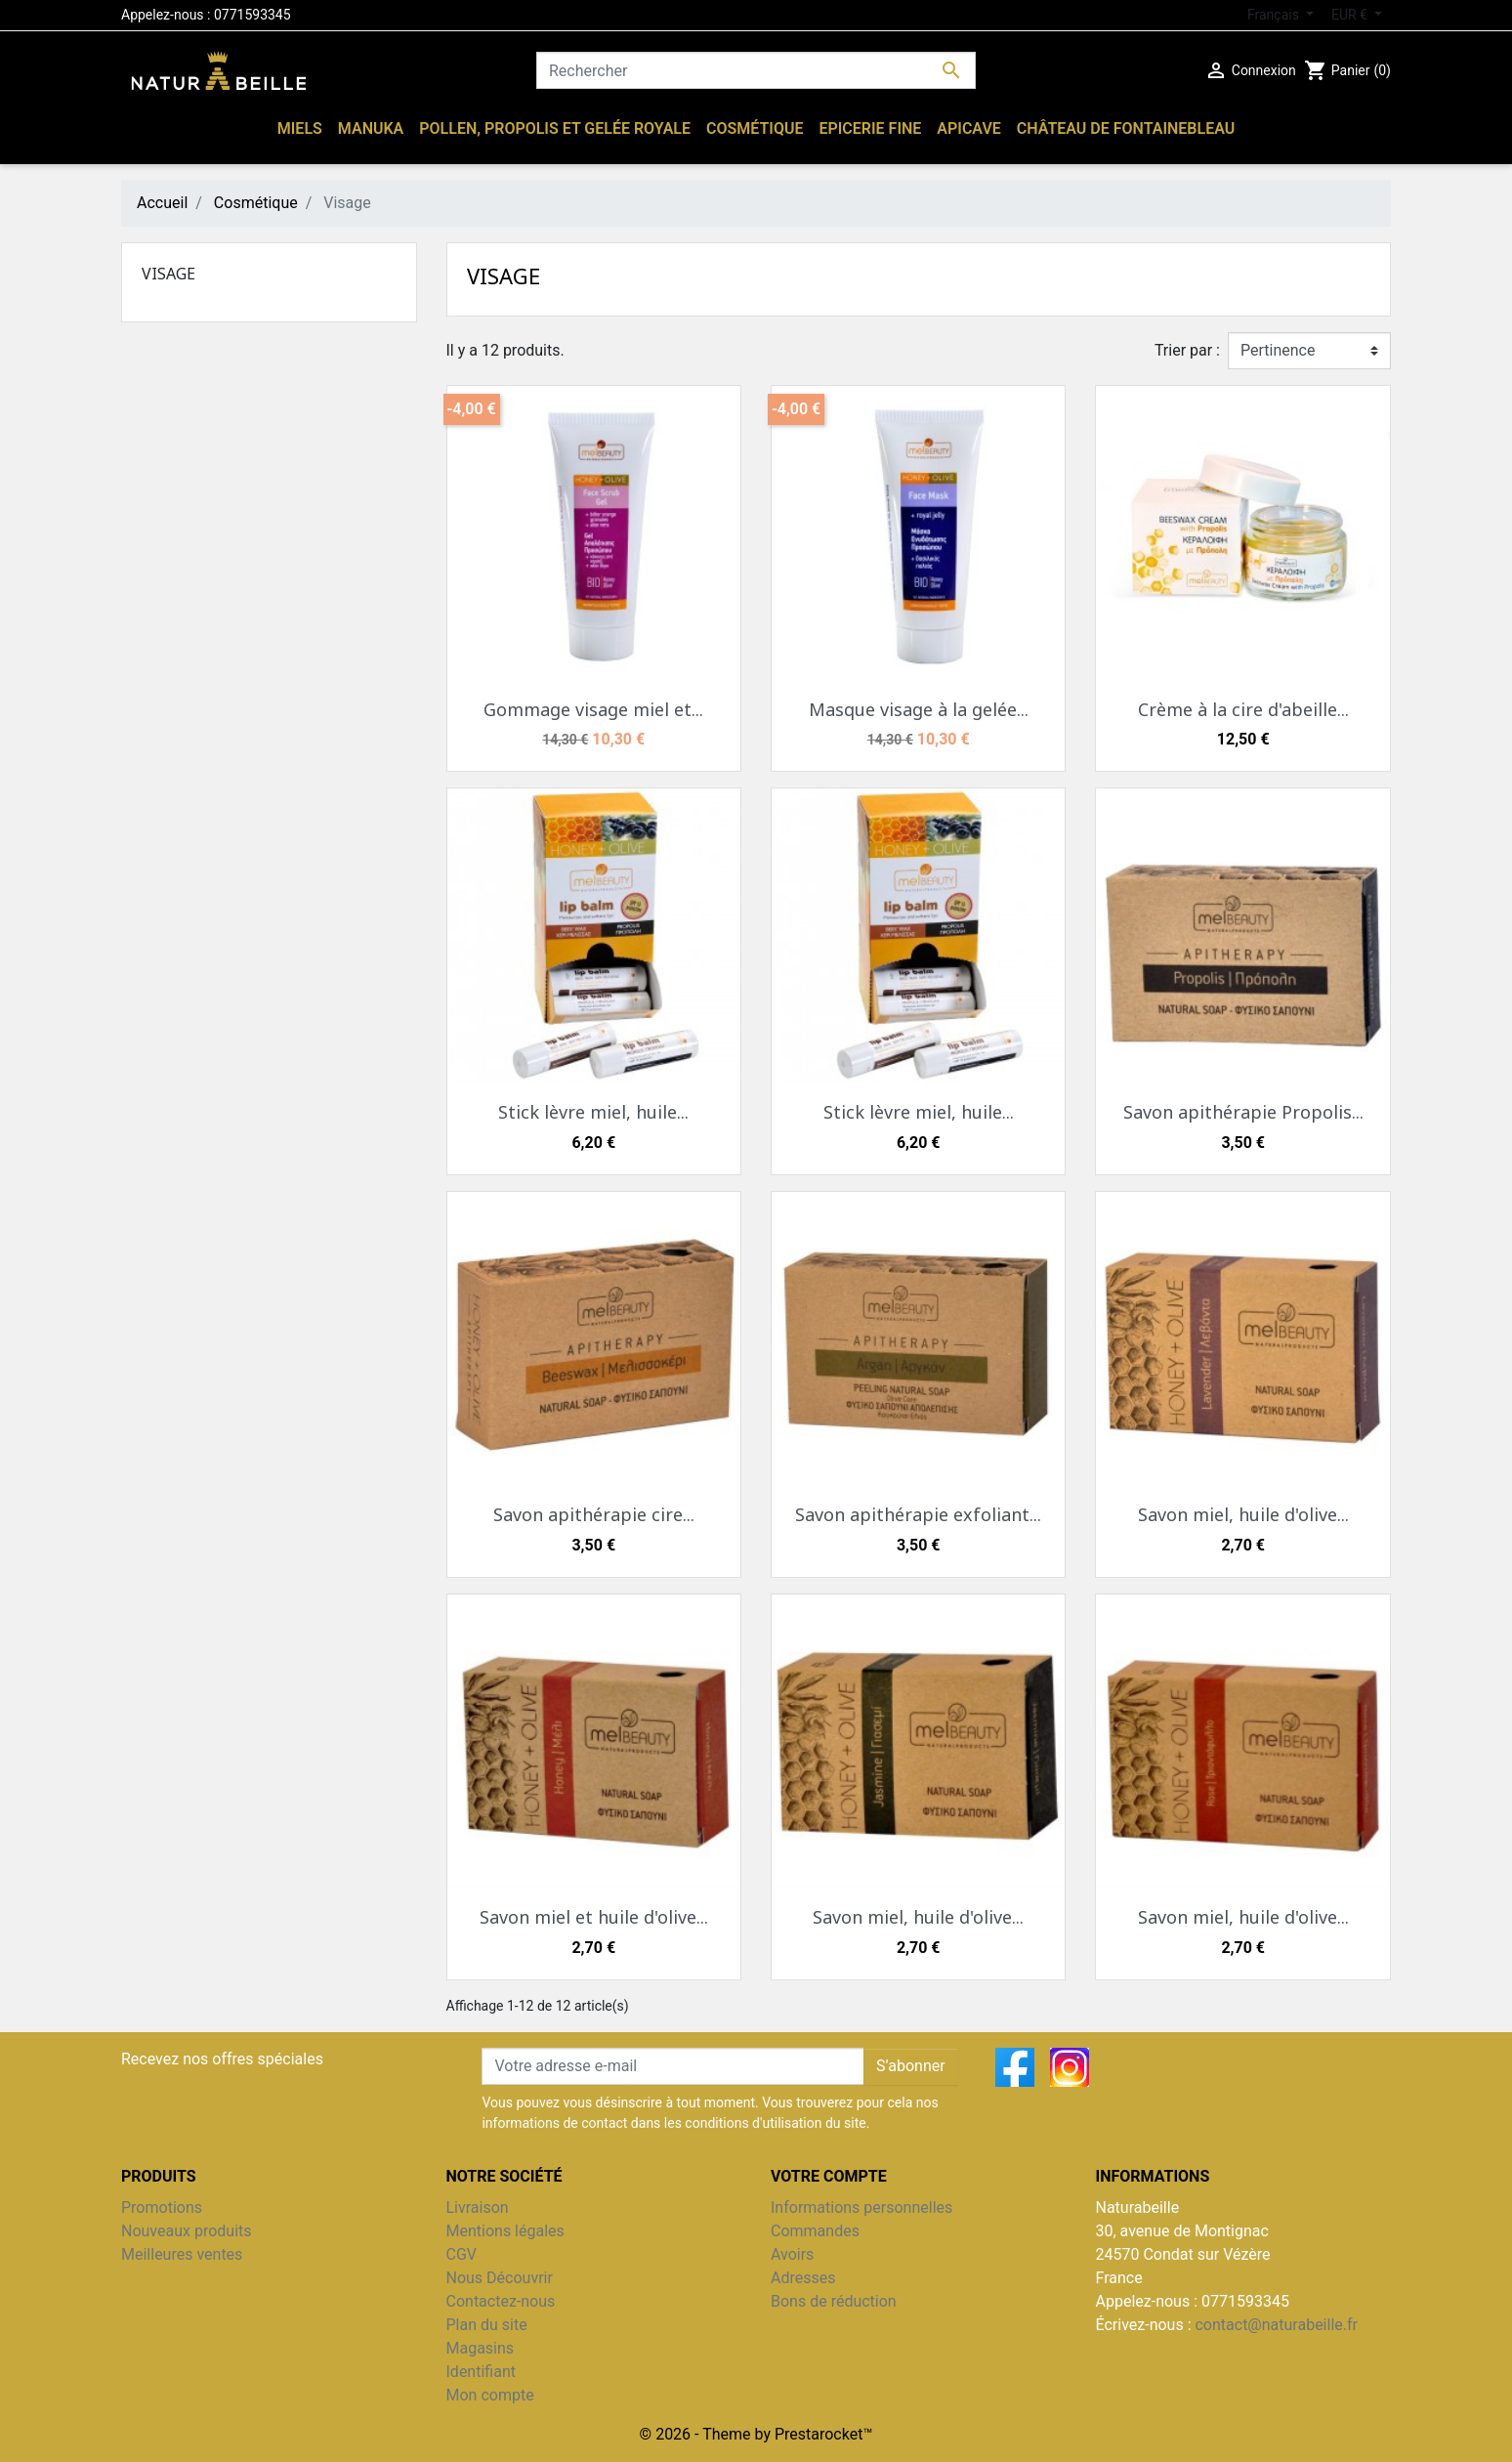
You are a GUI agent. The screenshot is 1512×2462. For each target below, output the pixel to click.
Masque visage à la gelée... (919, 709)
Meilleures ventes (181, 2254)
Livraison (477, 2207)
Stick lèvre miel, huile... (593, 1112)
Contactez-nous (501, 2301)
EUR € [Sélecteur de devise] (1350, 14)
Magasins (480, 2348)
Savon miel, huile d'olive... (1243, 1514)
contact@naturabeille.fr (1276, 2324)
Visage (168, 273)
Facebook (1014, 2067)
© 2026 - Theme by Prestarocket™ (756, 2434)
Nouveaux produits (186, 2231)
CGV (462, 2254)
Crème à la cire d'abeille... (1243, 709)
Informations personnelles (861, 2207)
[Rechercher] (756, 70)
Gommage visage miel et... (593, 709)
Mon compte (490, 2395)
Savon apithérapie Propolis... (1243, 1112)
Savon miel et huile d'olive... (594, 1917)
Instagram (1069, 2067)
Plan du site (486, 2324)
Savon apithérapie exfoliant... (918, 1514)
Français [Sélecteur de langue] (1274, 14)
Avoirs (792, 2254)
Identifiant (481, 2371)
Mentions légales (505, 2231)
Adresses (803, 2278)
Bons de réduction (834, 2301)
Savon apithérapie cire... (593, 1514)
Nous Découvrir (499, 2278)
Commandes (815, 2231)
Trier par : (1187, 350)
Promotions (161, 2207)
